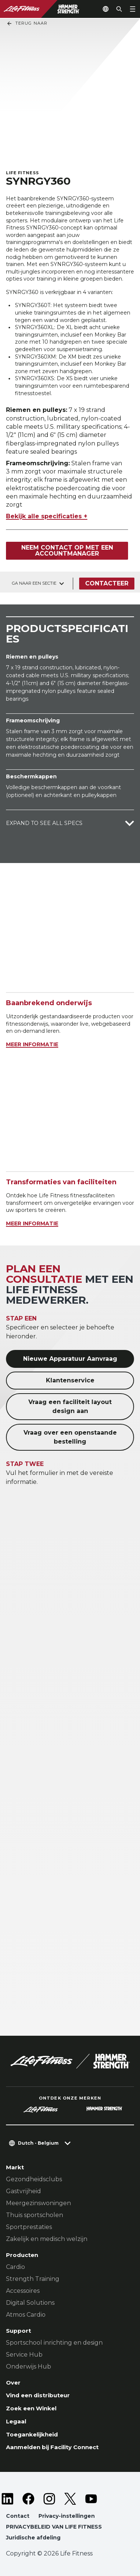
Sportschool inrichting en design (54, 2342)
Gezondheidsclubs (34, 2179)
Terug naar (26, 23)
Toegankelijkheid (32, 2434)
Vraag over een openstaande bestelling (70, 1437)
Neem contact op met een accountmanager (67, 550)
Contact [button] (17, 2516)
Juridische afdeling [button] (33, 2537)
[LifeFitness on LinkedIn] (7, 2499)
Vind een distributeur (38, 2395)
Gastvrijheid (23, 2191)
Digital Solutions (30, 2302)
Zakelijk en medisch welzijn (46, 2238)
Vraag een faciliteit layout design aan (70, 1406)
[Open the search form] (119, 9)
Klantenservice (70, 1380)
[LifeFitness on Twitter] (70, 2499)
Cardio (15, 2266)
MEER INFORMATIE (32, 1044)
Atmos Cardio (26, 2314)
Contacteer (106, 583)
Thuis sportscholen (34, 2215)
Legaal (16, 2421)
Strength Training (32, 2278)
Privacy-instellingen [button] (66, 2516)
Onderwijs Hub (28, 2366)
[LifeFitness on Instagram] (49, 2499)
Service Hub (24, 2354)
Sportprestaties (29, 2226)
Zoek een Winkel (31, 2408)
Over (13, 2382)
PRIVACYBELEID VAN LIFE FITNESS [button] (54, 2526)
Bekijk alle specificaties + (46, 516)
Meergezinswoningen (38, 2203)
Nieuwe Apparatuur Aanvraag (70, 1358)
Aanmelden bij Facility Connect (52, 2447)
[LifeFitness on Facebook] (28, 2499)
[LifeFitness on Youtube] (91, 2499)
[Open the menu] (133, 9)
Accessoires (23, 2290)
